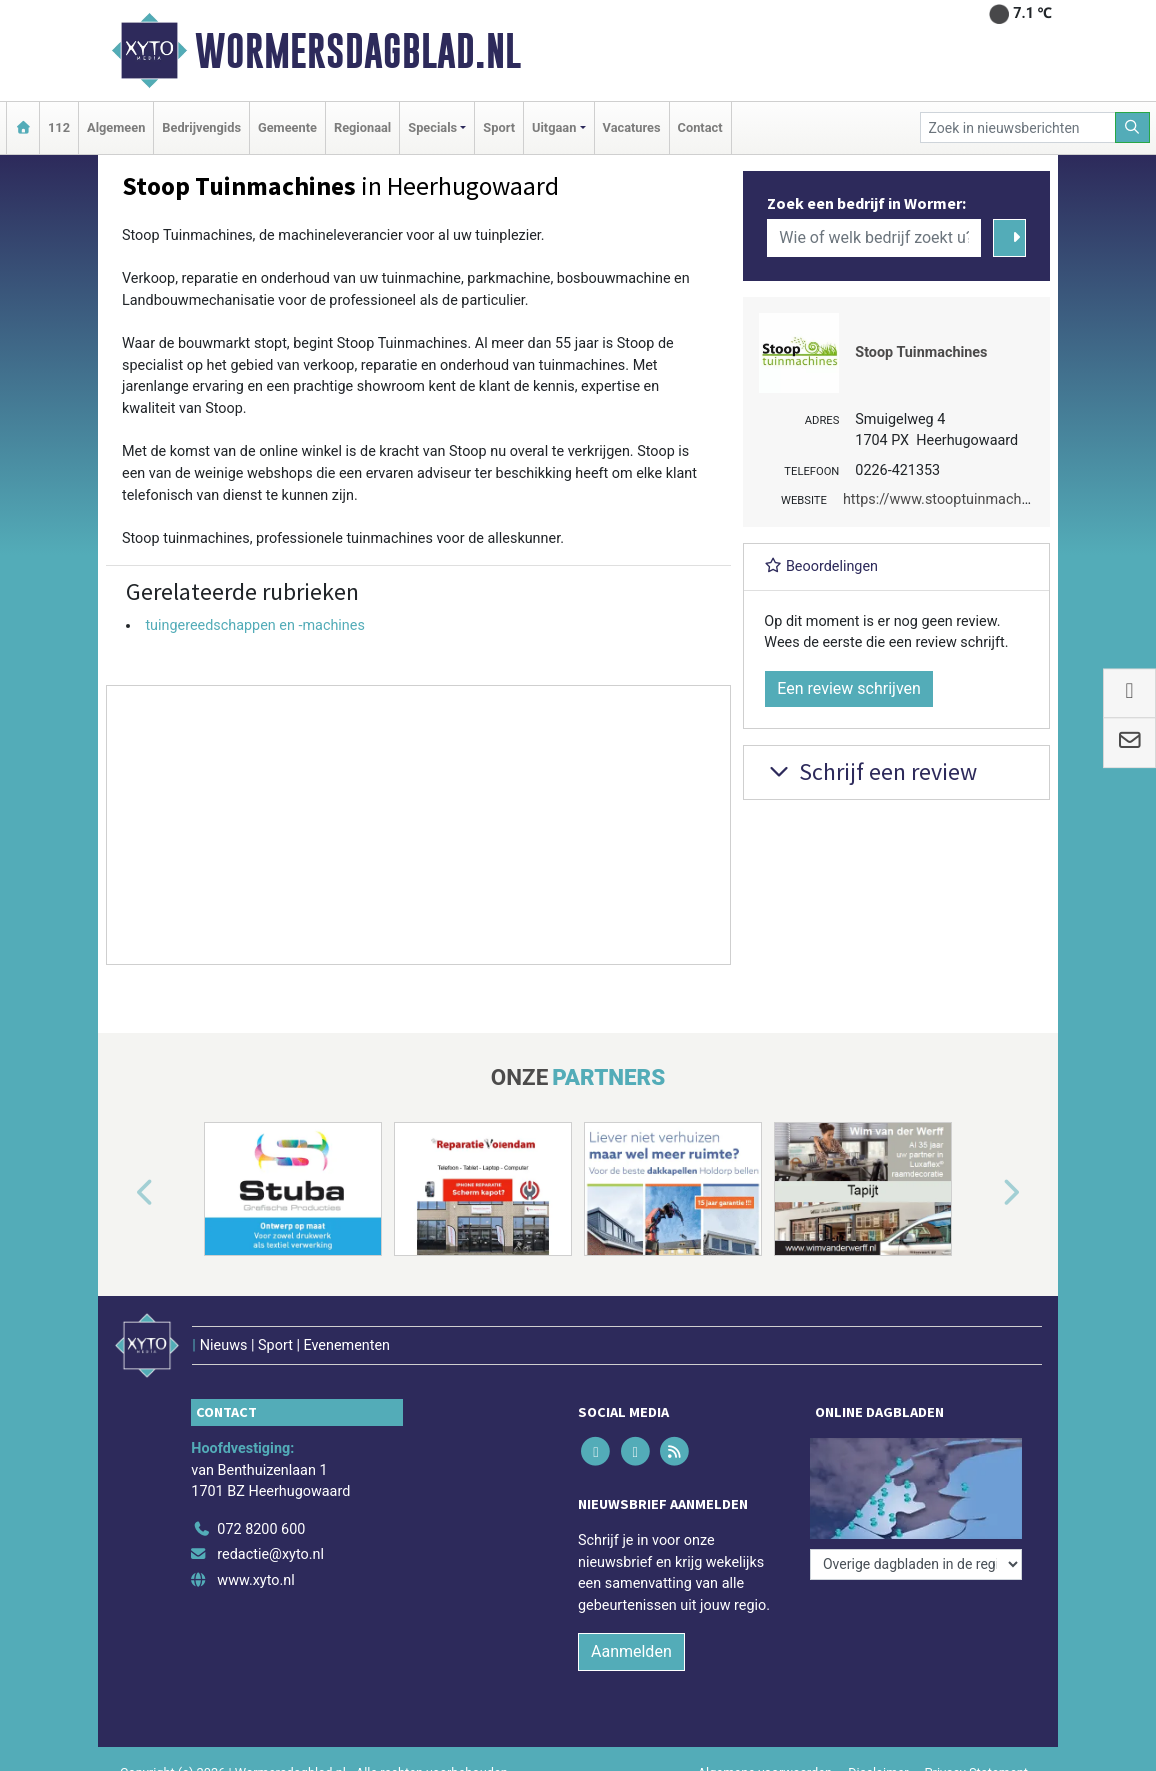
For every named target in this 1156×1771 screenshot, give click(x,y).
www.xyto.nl (255, 1580)
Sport (499, 127)
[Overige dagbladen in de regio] (916, 1564)
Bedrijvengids (201, 127)
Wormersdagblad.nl (358, 51)
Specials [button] (432, 127)
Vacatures (632, 127)
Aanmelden (631, 1651)
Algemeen (116, 127)
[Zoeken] (1133, 127)
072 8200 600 (261, 1529)
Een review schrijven (849, 688)
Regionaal (362, 127)
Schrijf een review (870, 771)
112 (59, 127)
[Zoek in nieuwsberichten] (1018, 127)
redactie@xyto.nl (270, 1554)
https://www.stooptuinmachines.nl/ (956, 499)
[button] (122, 1193)
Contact (700, 127)
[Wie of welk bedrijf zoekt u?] (874, 238)
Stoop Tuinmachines (921, 352)
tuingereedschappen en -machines (254, 625)
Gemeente (287, 127)
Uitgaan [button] (554, 127)
